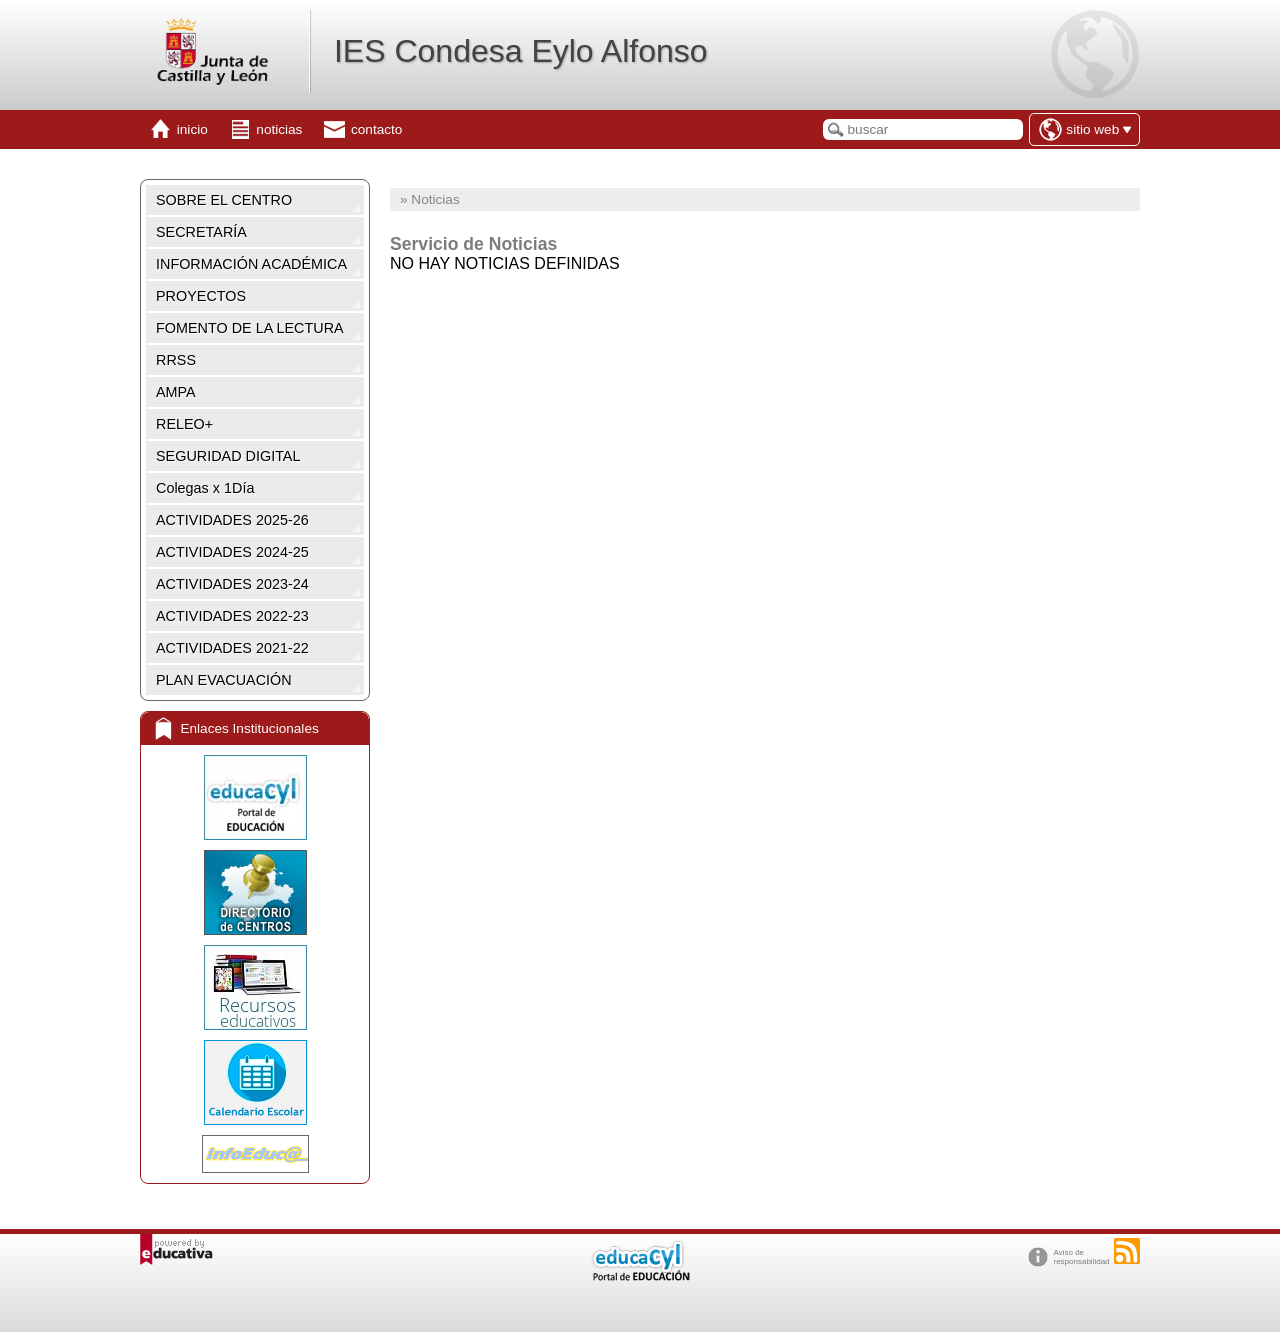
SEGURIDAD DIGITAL (228, 456)
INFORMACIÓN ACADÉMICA (251, 264)
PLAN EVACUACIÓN (224, 680)
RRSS (176, 360)
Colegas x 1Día (205, 488)
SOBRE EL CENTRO (224, 200)
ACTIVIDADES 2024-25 (232, 552)
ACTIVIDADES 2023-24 (232, 584)
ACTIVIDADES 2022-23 (232, 616)
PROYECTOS (201, 296)
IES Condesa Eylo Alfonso (521, 51)
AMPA (176, 392)
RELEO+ (184, 424)
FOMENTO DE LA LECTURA (250, 328)
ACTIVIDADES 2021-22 (232, 648)
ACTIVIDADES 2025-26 (232, 520)
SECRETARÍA (201, 232)
